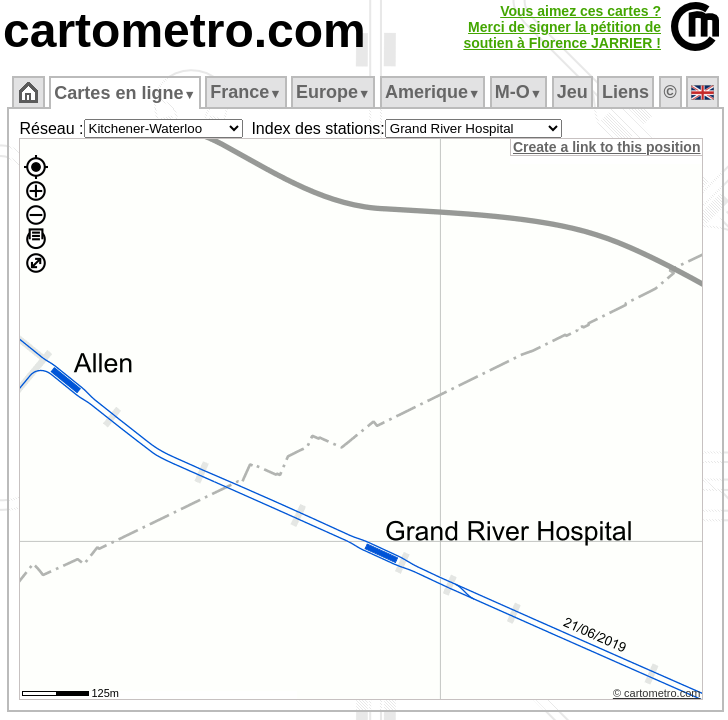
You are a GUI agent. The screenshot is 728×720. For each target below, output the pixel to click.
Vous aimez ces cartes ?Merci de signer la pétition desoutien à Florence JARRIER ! (562, 27)
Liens (625, 92)
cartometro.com (184, 30)
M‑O (518, 92)
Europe (333, 92)
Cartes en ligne (124, 93)
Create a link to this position (606, 147)
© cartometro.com (657, 693)
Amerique (432, 92)
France (245, 92)
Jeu (572, 92)
